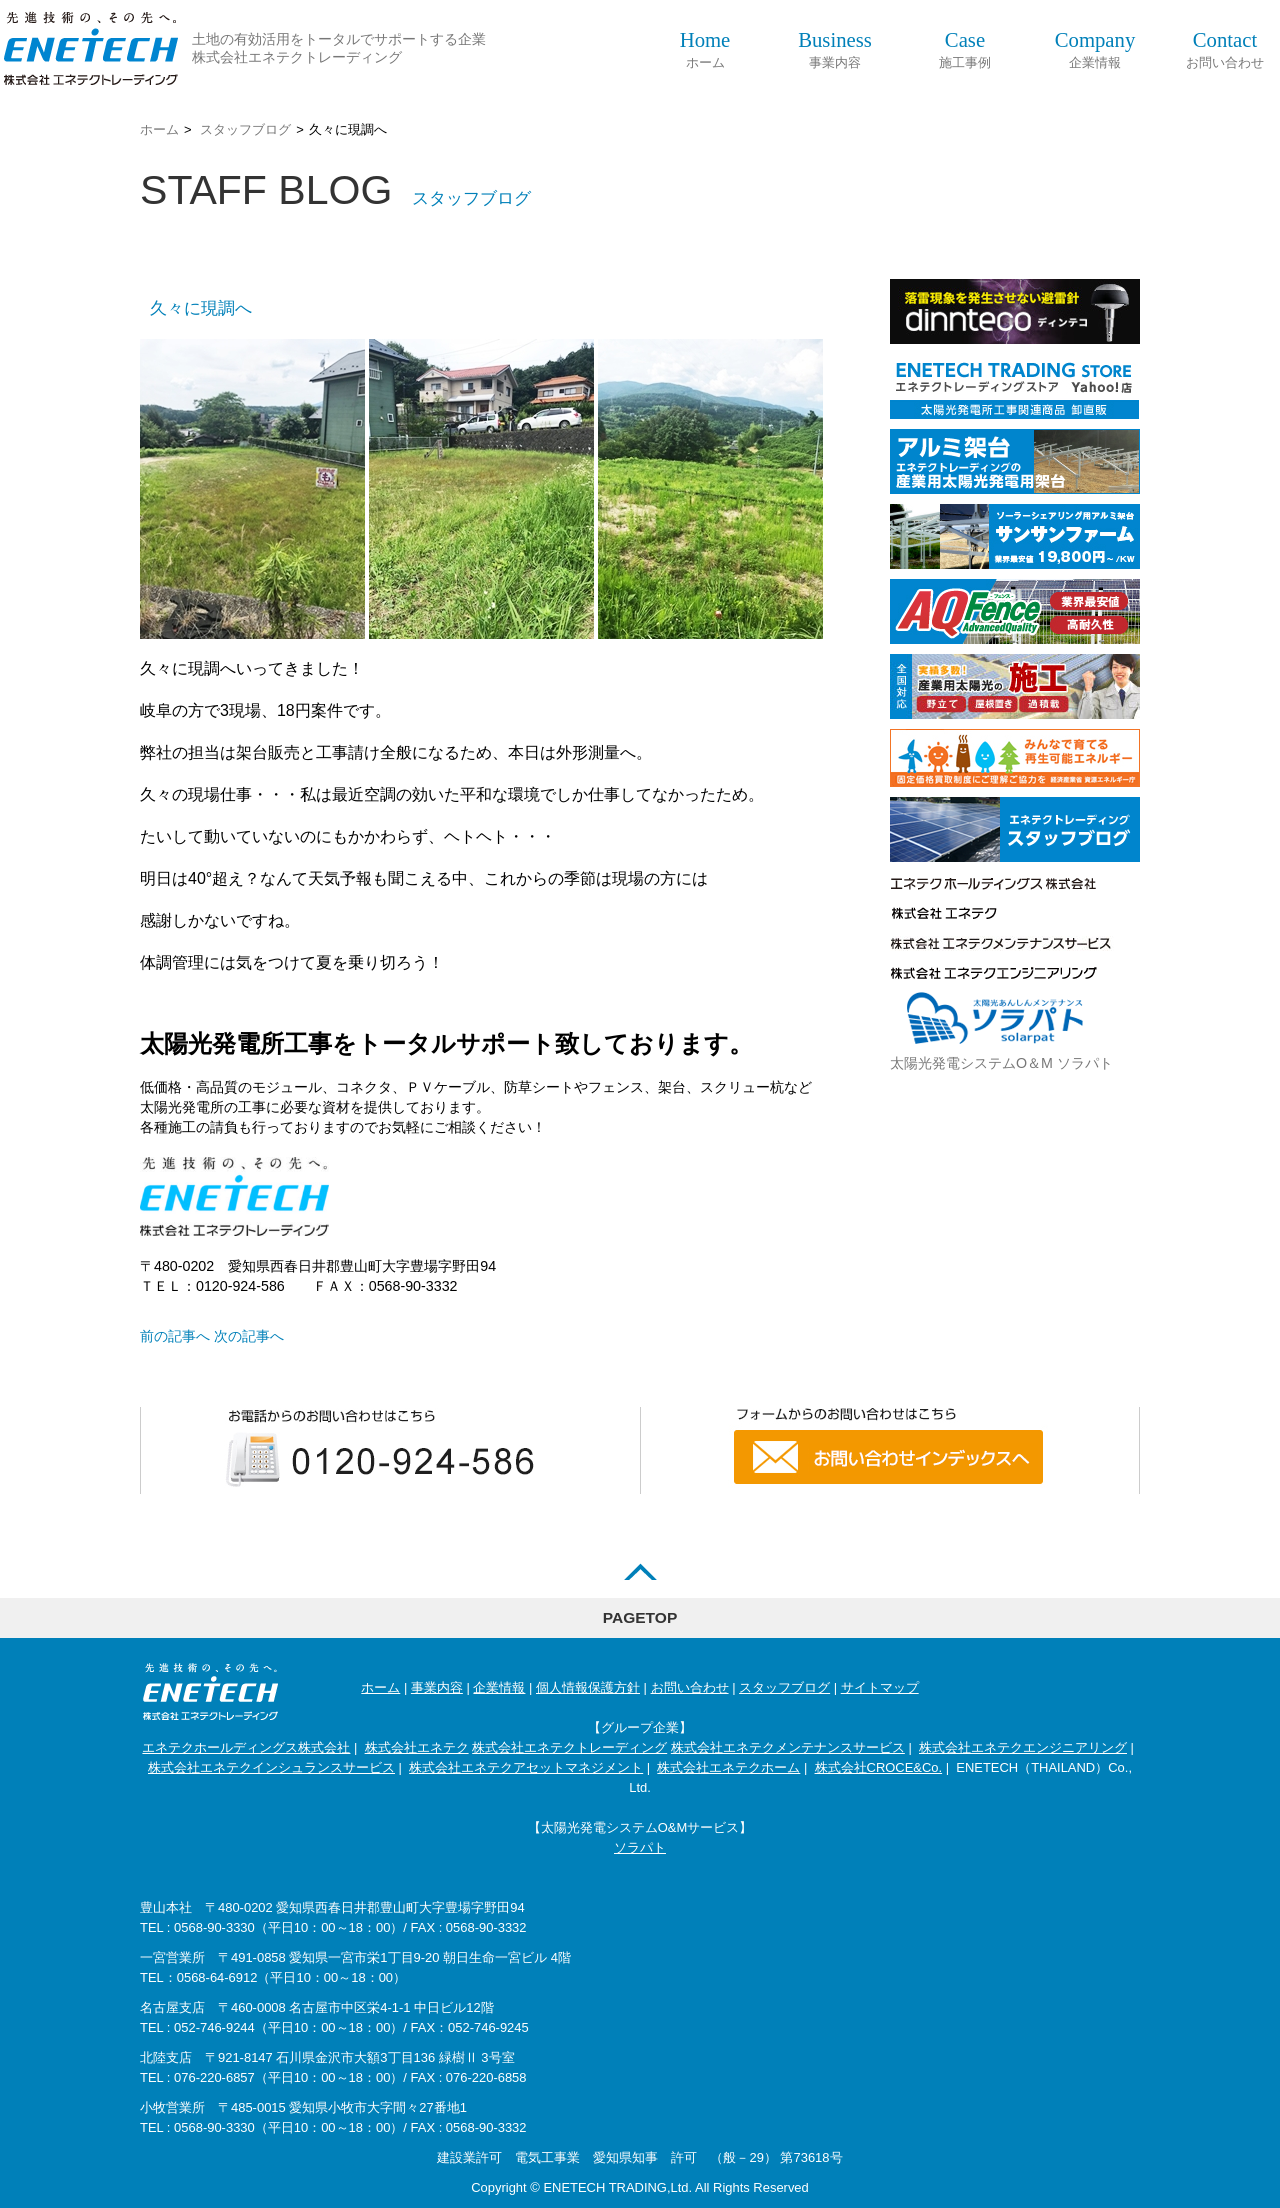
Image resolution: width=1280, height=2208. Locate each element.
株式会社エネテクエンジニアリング (1023, 1747)
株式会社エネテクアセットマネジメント (526, 1767)
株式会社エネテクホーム (728, 1767)
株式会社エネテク (417, 1747)
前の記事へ (175, 1336)
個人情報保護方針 (588, 1687)
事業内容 (835, 49)
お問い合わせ (1225, 49)
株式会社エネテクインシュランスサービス (271, 1767)
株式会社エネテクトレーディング (569, 1747)
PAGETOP (640, 1617)
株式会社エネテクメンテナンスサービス (788, 1747)
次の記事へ (249, 1336)
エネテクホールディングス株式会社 (246, 1747)
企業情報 (1095, 49)
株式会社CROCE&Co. (879, 1767)
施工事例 (965, 49)
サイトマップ (880, 1687)
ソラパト (640, 1847)
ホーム (705, 49)
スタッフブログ (245, 129)
